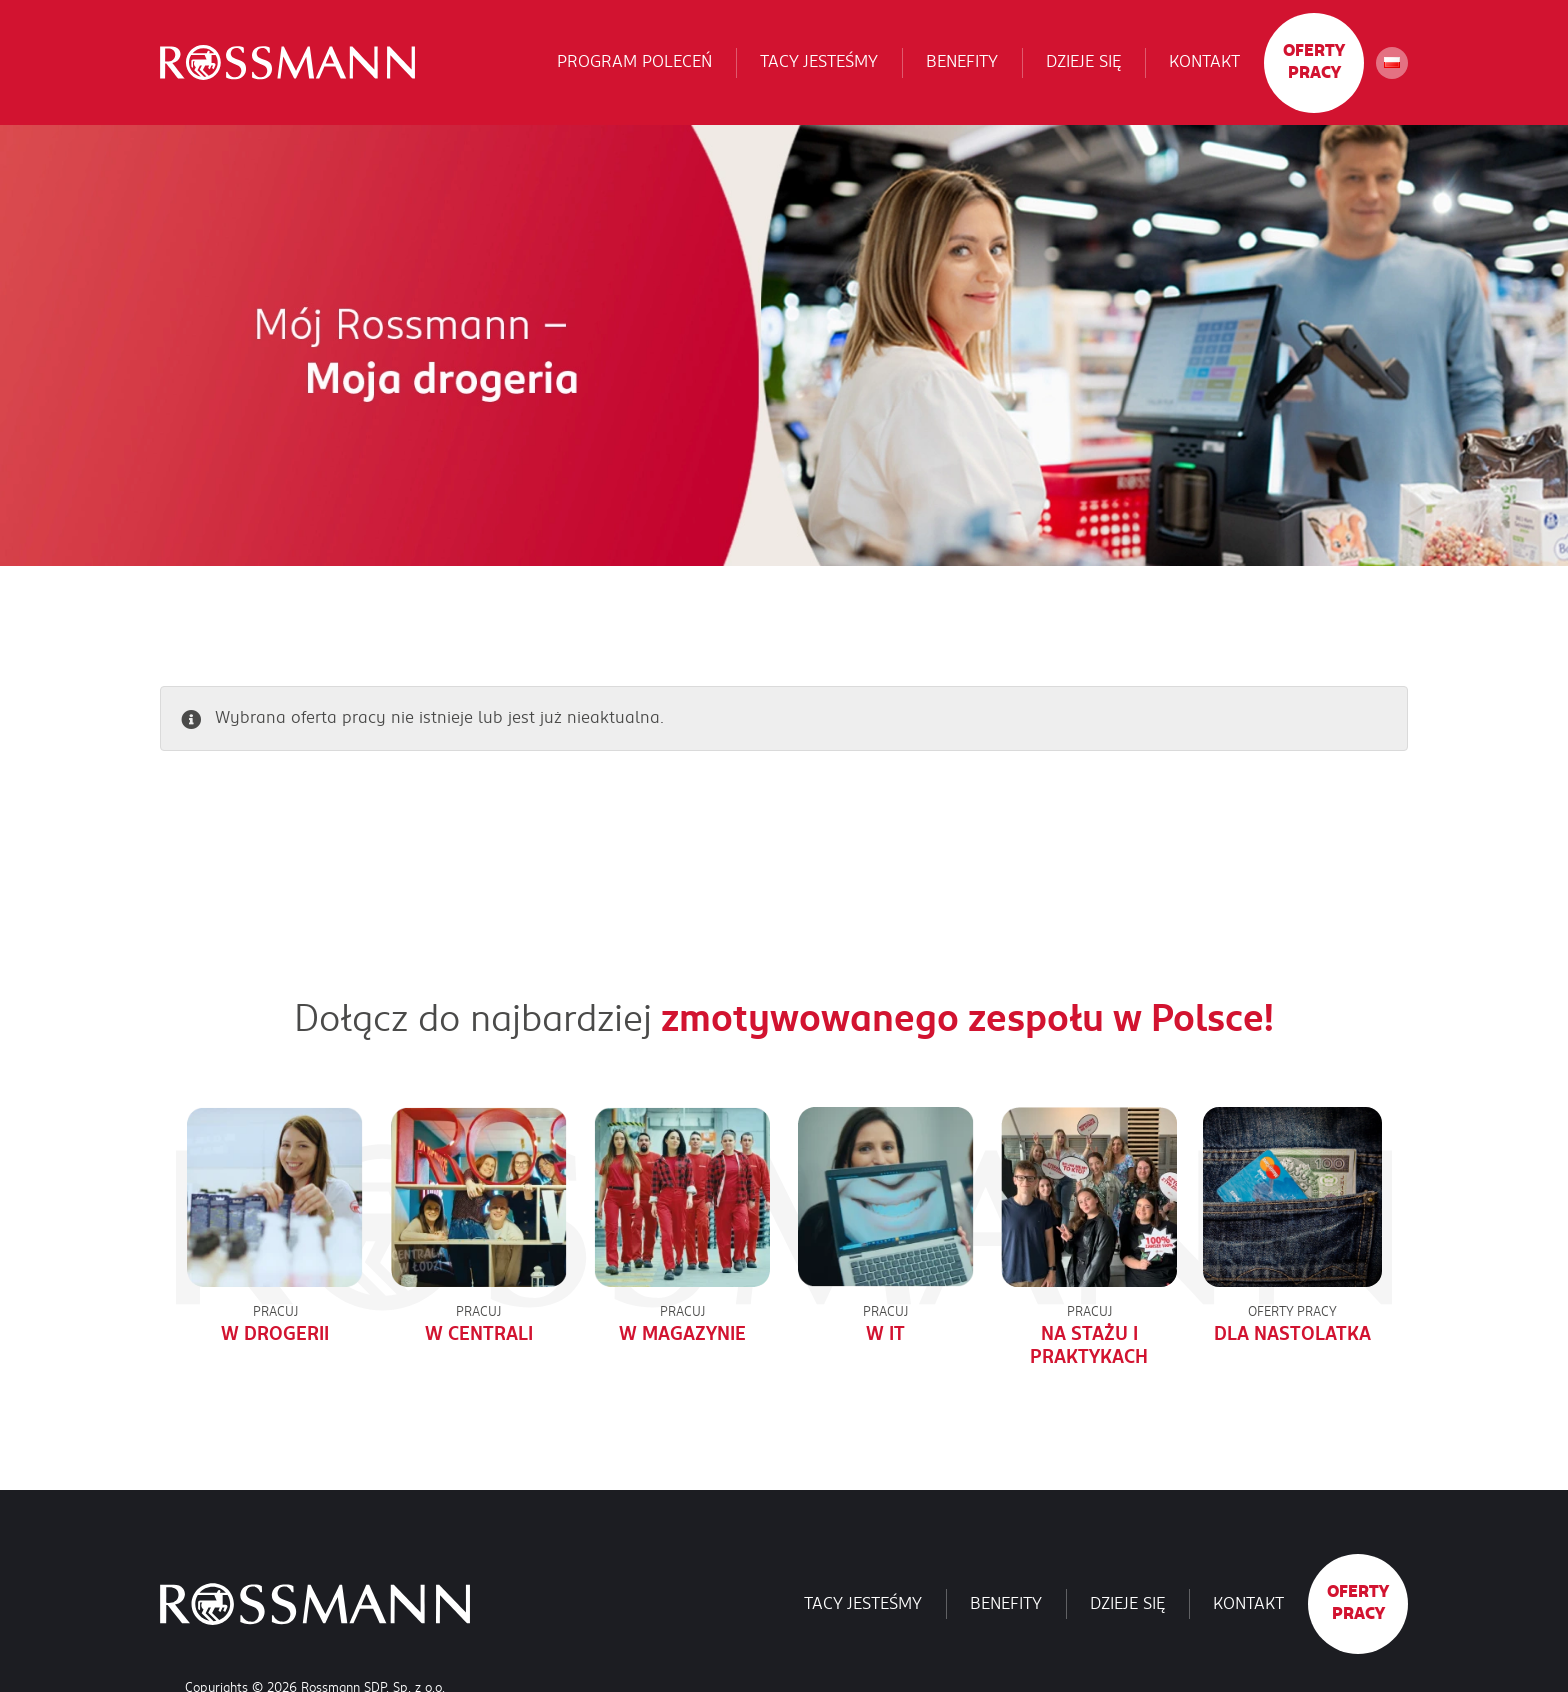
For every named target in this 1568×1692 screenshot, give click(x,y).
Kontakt (1204, 62)
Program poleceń (634, 62)
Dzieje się (1083, 62)
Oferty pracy (1314, 62)
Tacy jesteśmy (819, 62)
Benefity (962, 62)
